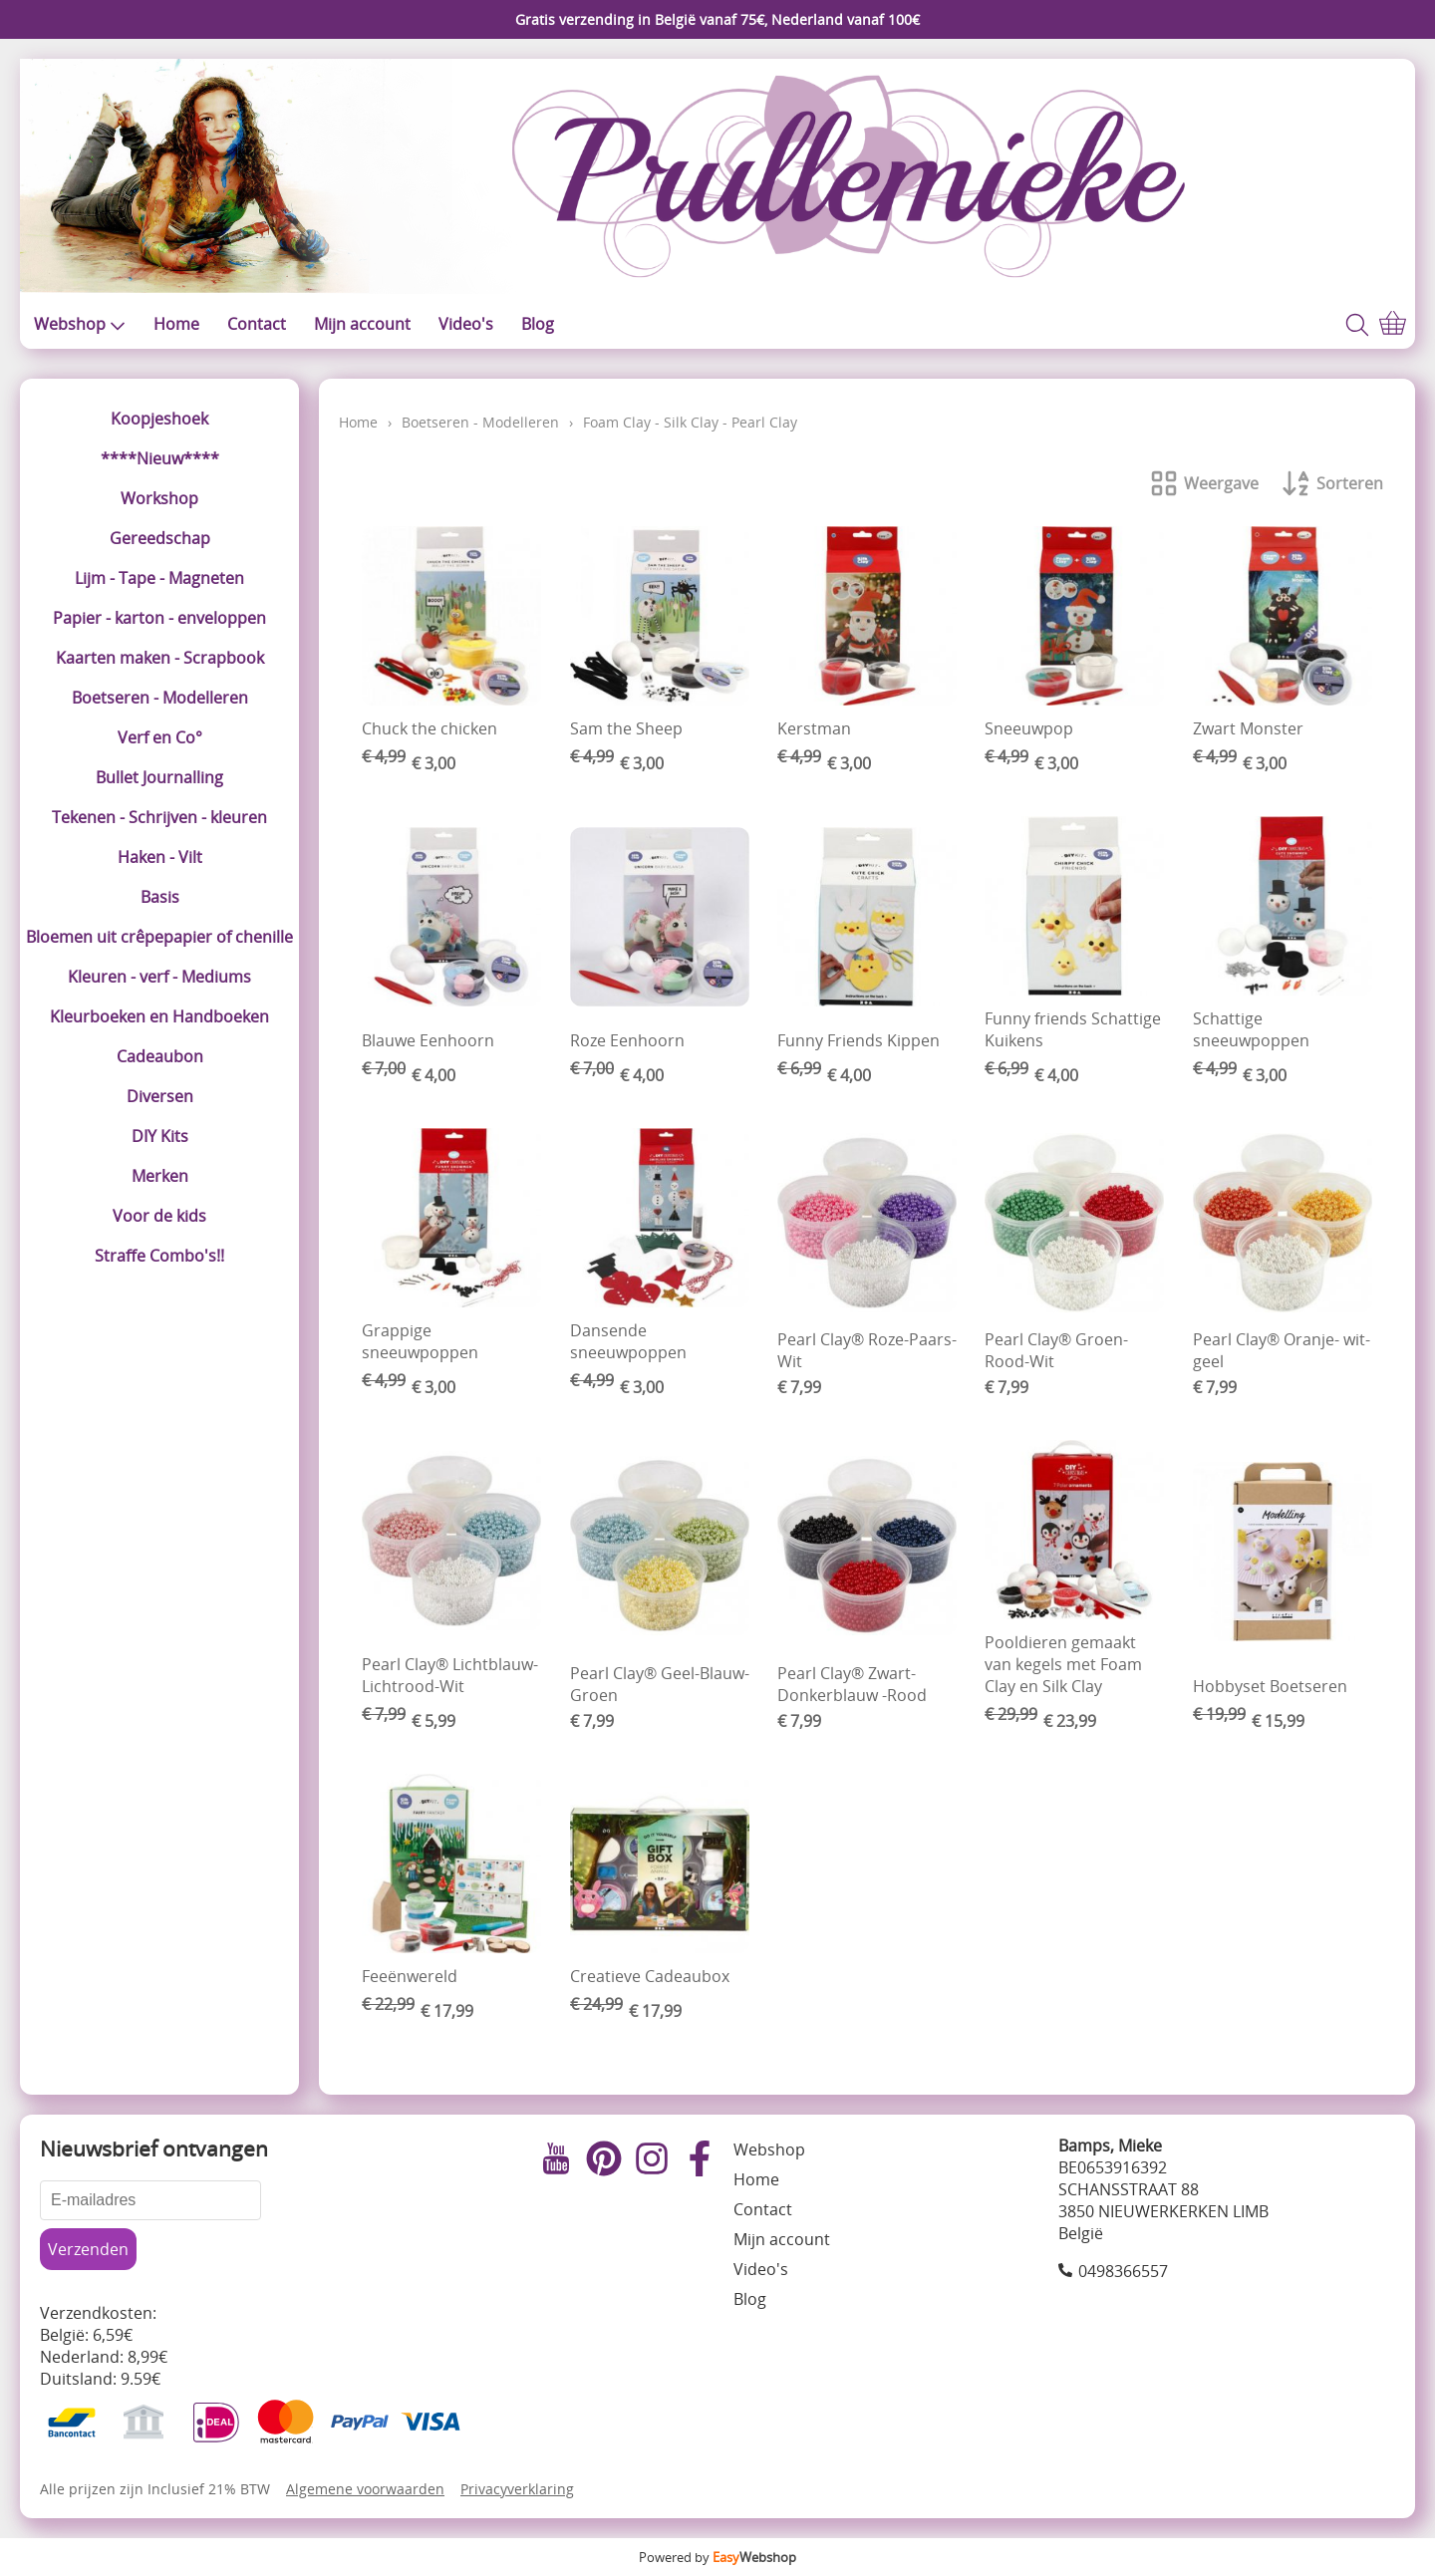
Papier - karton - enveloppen (159, 618)
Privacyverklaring (517, 2488)
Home (176, 324)
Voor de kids (159, 1216)
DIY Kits (160, 1136)
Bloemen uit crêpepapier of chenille (159, 937)
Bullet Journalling (159, 777)
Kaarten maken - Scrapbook (160, 658)
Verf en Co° (160, 737)
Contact (256, 324)
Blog (537, 324)
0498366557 (1123, 2271)
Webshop (80, 324)
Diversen (160, 1096)
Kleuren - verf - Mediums (159, 977)
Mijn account (362, 324)
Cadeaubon (160, 1056)
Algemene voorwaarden (365, 2488)
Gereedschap (160, 538)
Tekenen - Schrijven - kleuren (159, 817)
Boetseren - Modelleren (160, 698)
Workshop (159, 498)
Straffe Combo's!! (159, 1256)
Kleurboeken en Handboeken (159, 1016)
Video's (465, 324)
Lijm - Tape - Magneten (159, 578)
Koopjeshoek (159, 418)
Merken (160, 1176)
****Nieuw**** (160, 458)
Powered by (717, 2557)
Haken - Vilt (160, 857)
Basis (160, 897)
